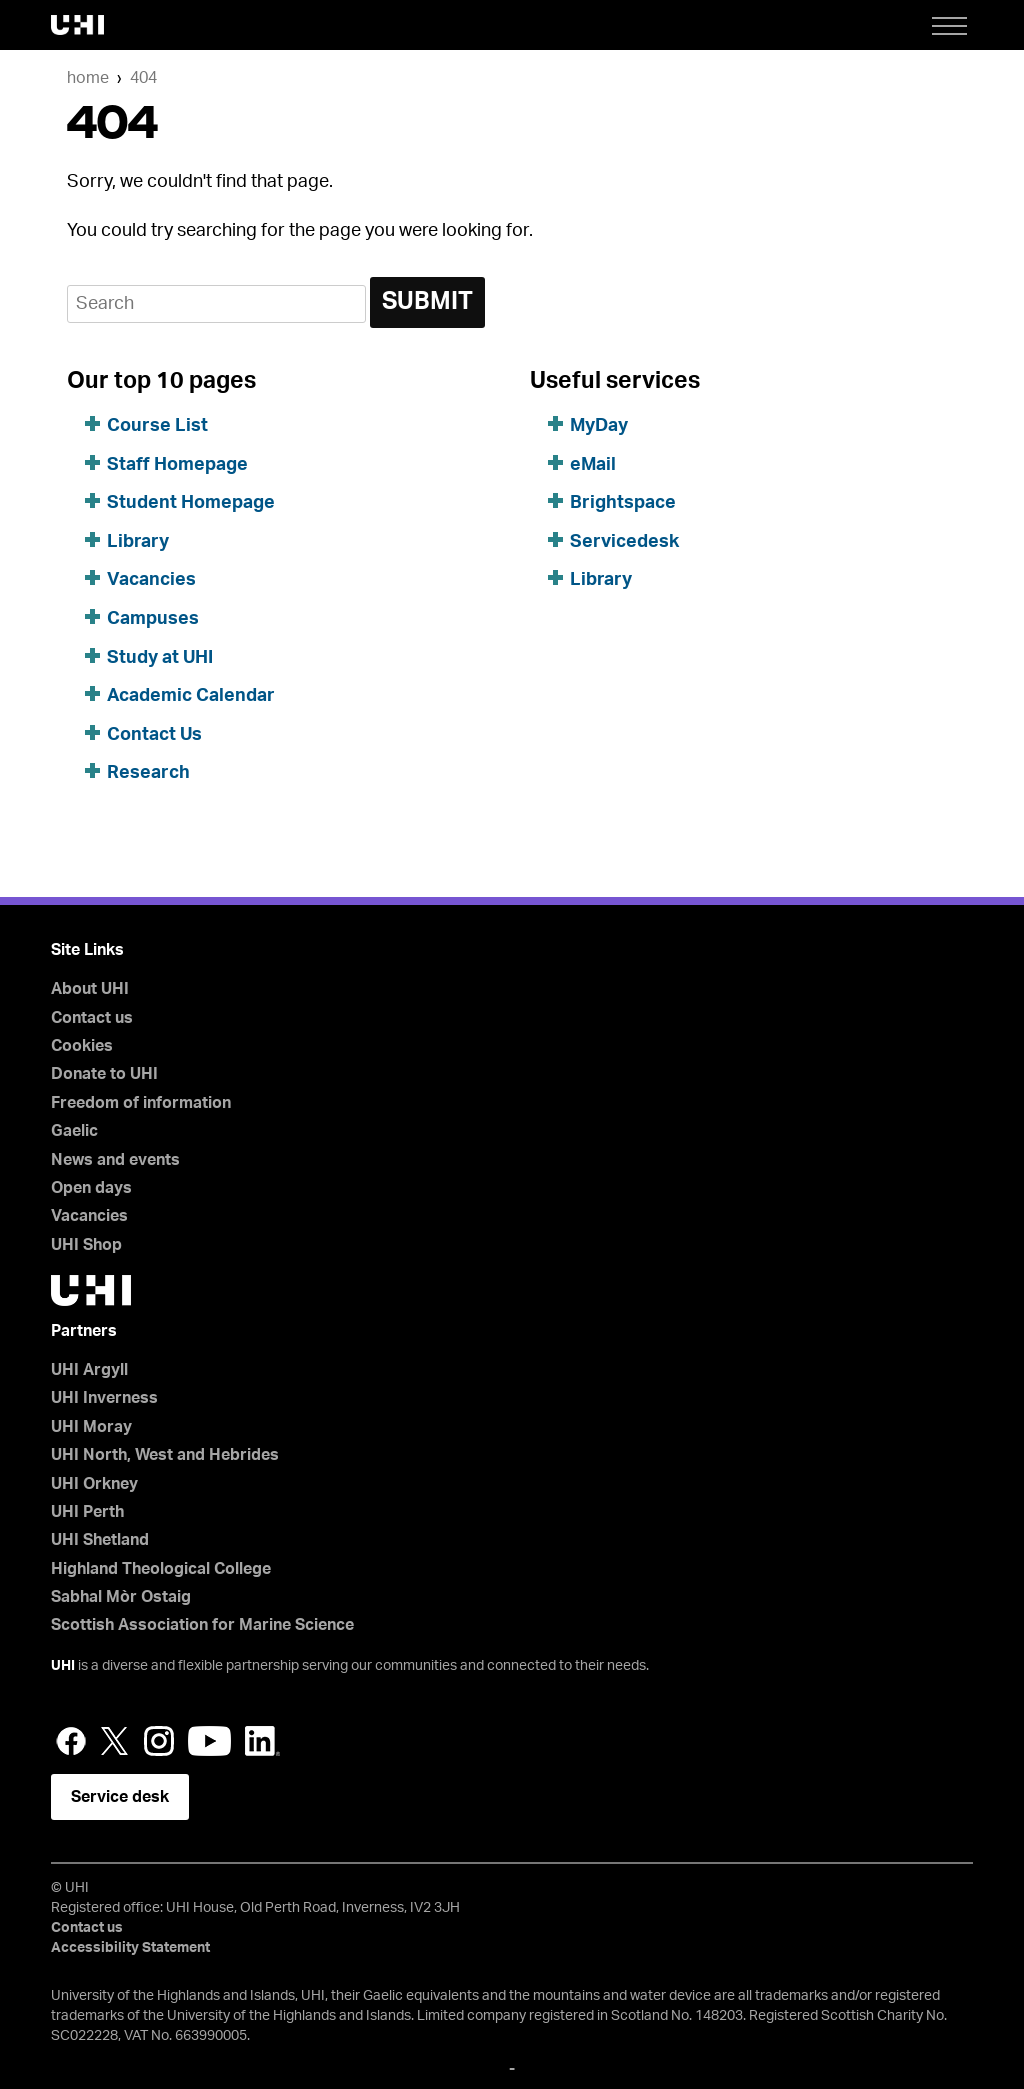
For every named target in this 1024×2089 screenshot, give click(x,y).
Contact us (92, 1018)
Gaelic (74, 1131)
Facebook (71, 1741)
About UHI (90, 989)
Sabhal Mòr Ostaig (121, 1597)
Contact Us (154, 735)
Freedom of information (141, 1103)
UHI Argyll (89, 1370)
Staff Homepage (177, 465)
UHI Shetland (100, 1540)
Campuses (153, 619)
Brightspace (623, 503)
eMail (593, 465)
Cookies (82, 1046)
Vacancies (151, 580)
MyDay (599, 426)
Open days (91, 1188)
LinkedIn (262, 1741)
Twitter (115, 1741)
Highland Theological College (161, 1569)
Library (138, 542)
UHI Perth (87, 1512)
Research (148, 773)
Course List (157, 426)
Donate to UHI (104, 1074)
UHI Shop (86, 1245)
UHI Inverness (104, 1398)
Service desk (120, 1797)
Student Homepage (191, 503)
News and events (115, 1160)
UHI (63, 1666)
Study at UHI (160, 658)
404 (143, 78)
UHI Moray (91, 1427)
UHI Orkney (94, 1484)
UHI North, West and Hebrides (165, 1455)
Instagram (159, 1741)
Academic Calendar (191, 696)
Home (88, 78)
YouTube (209, 1741)
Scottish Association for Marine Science (202, 1625)
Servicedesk (624, 542)
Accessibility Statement (130, 1948)
